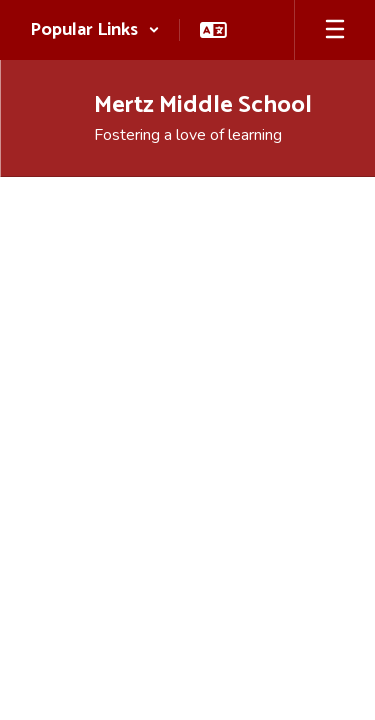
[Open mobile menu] (335, 30)
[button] (95, 30)
